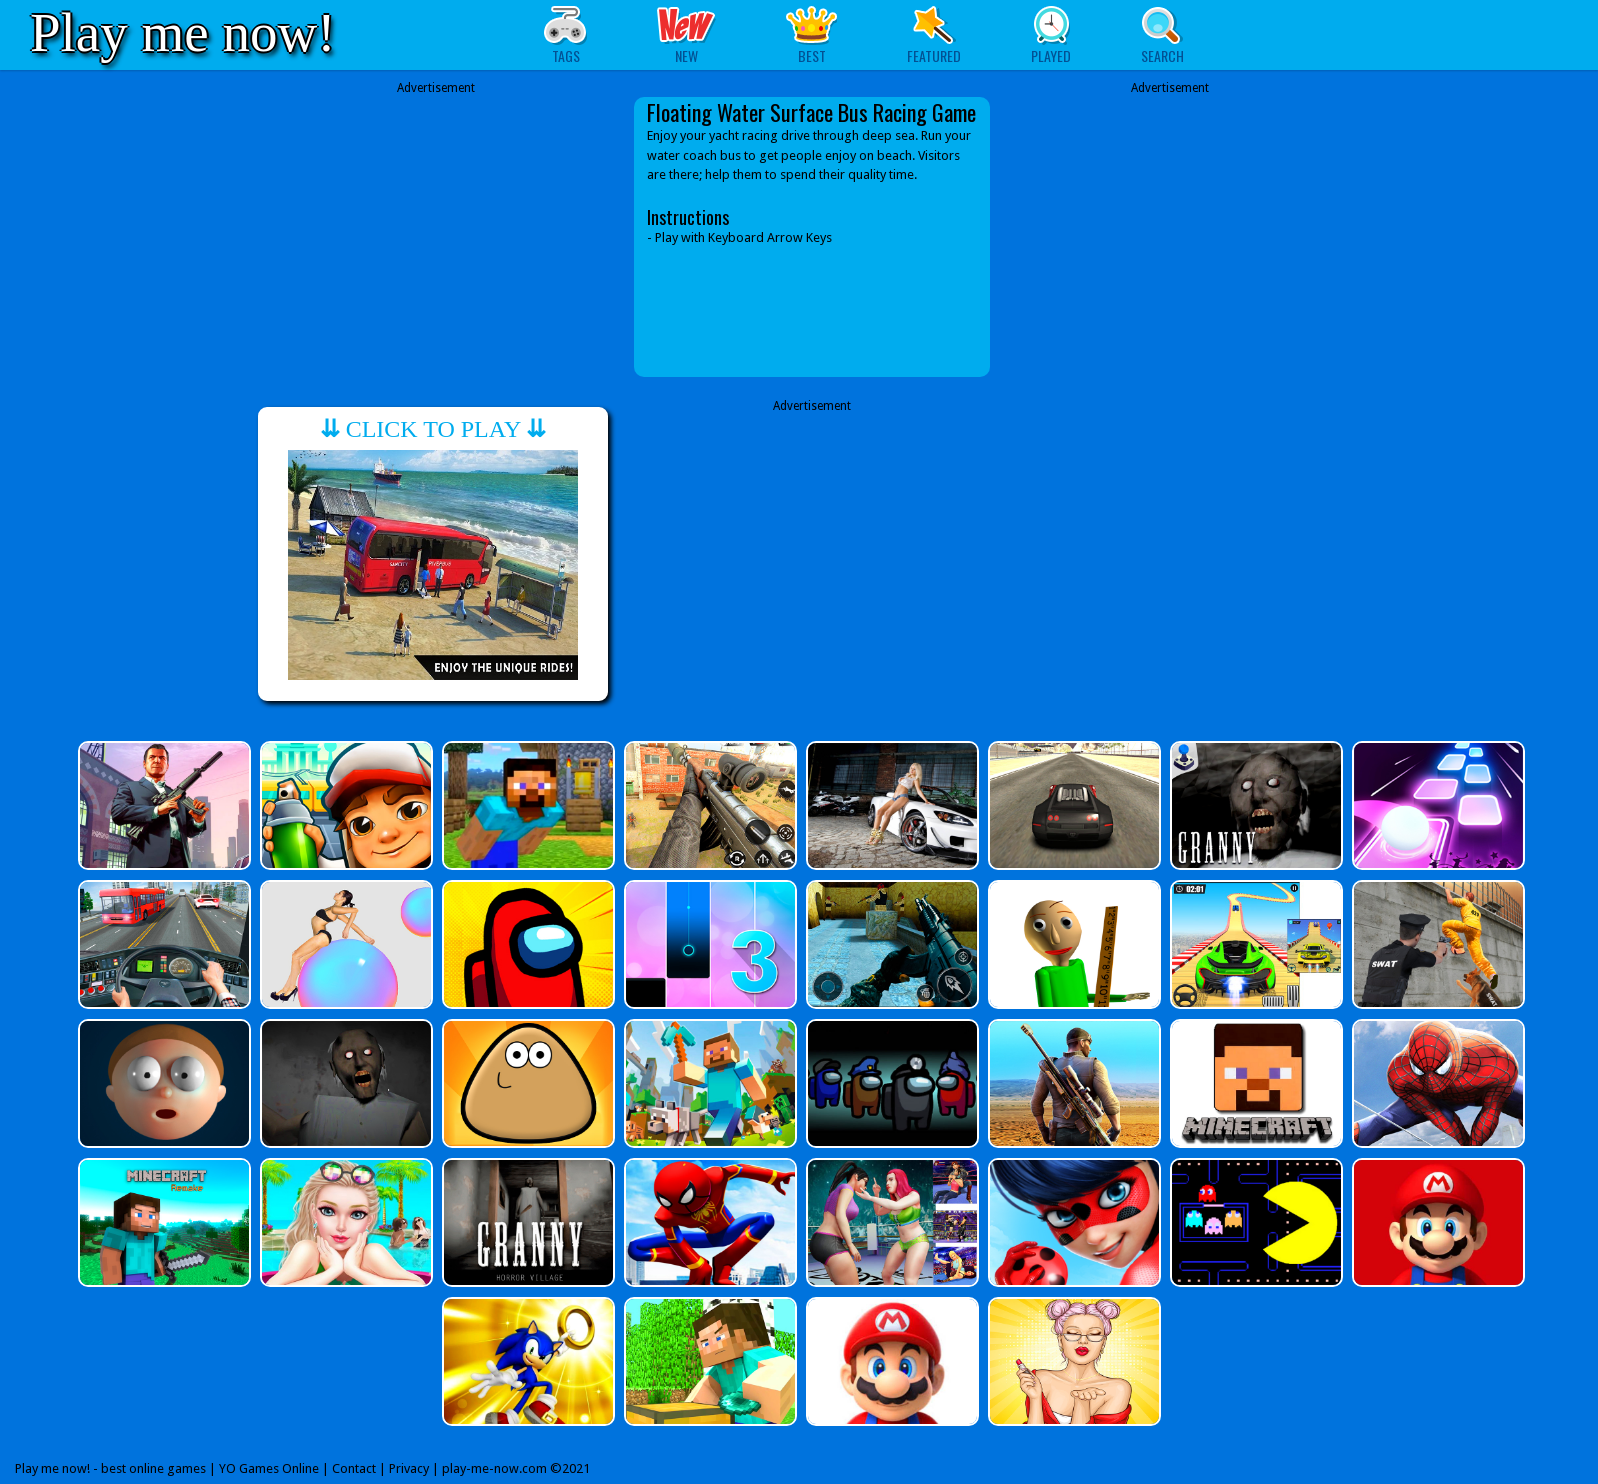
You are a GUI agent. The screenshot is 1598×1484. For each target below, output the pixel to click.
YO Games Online (269, 1468)
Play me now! (183, 32)
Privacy (409, 1468)
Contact (354, 1468)
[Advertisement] (436, 237)
